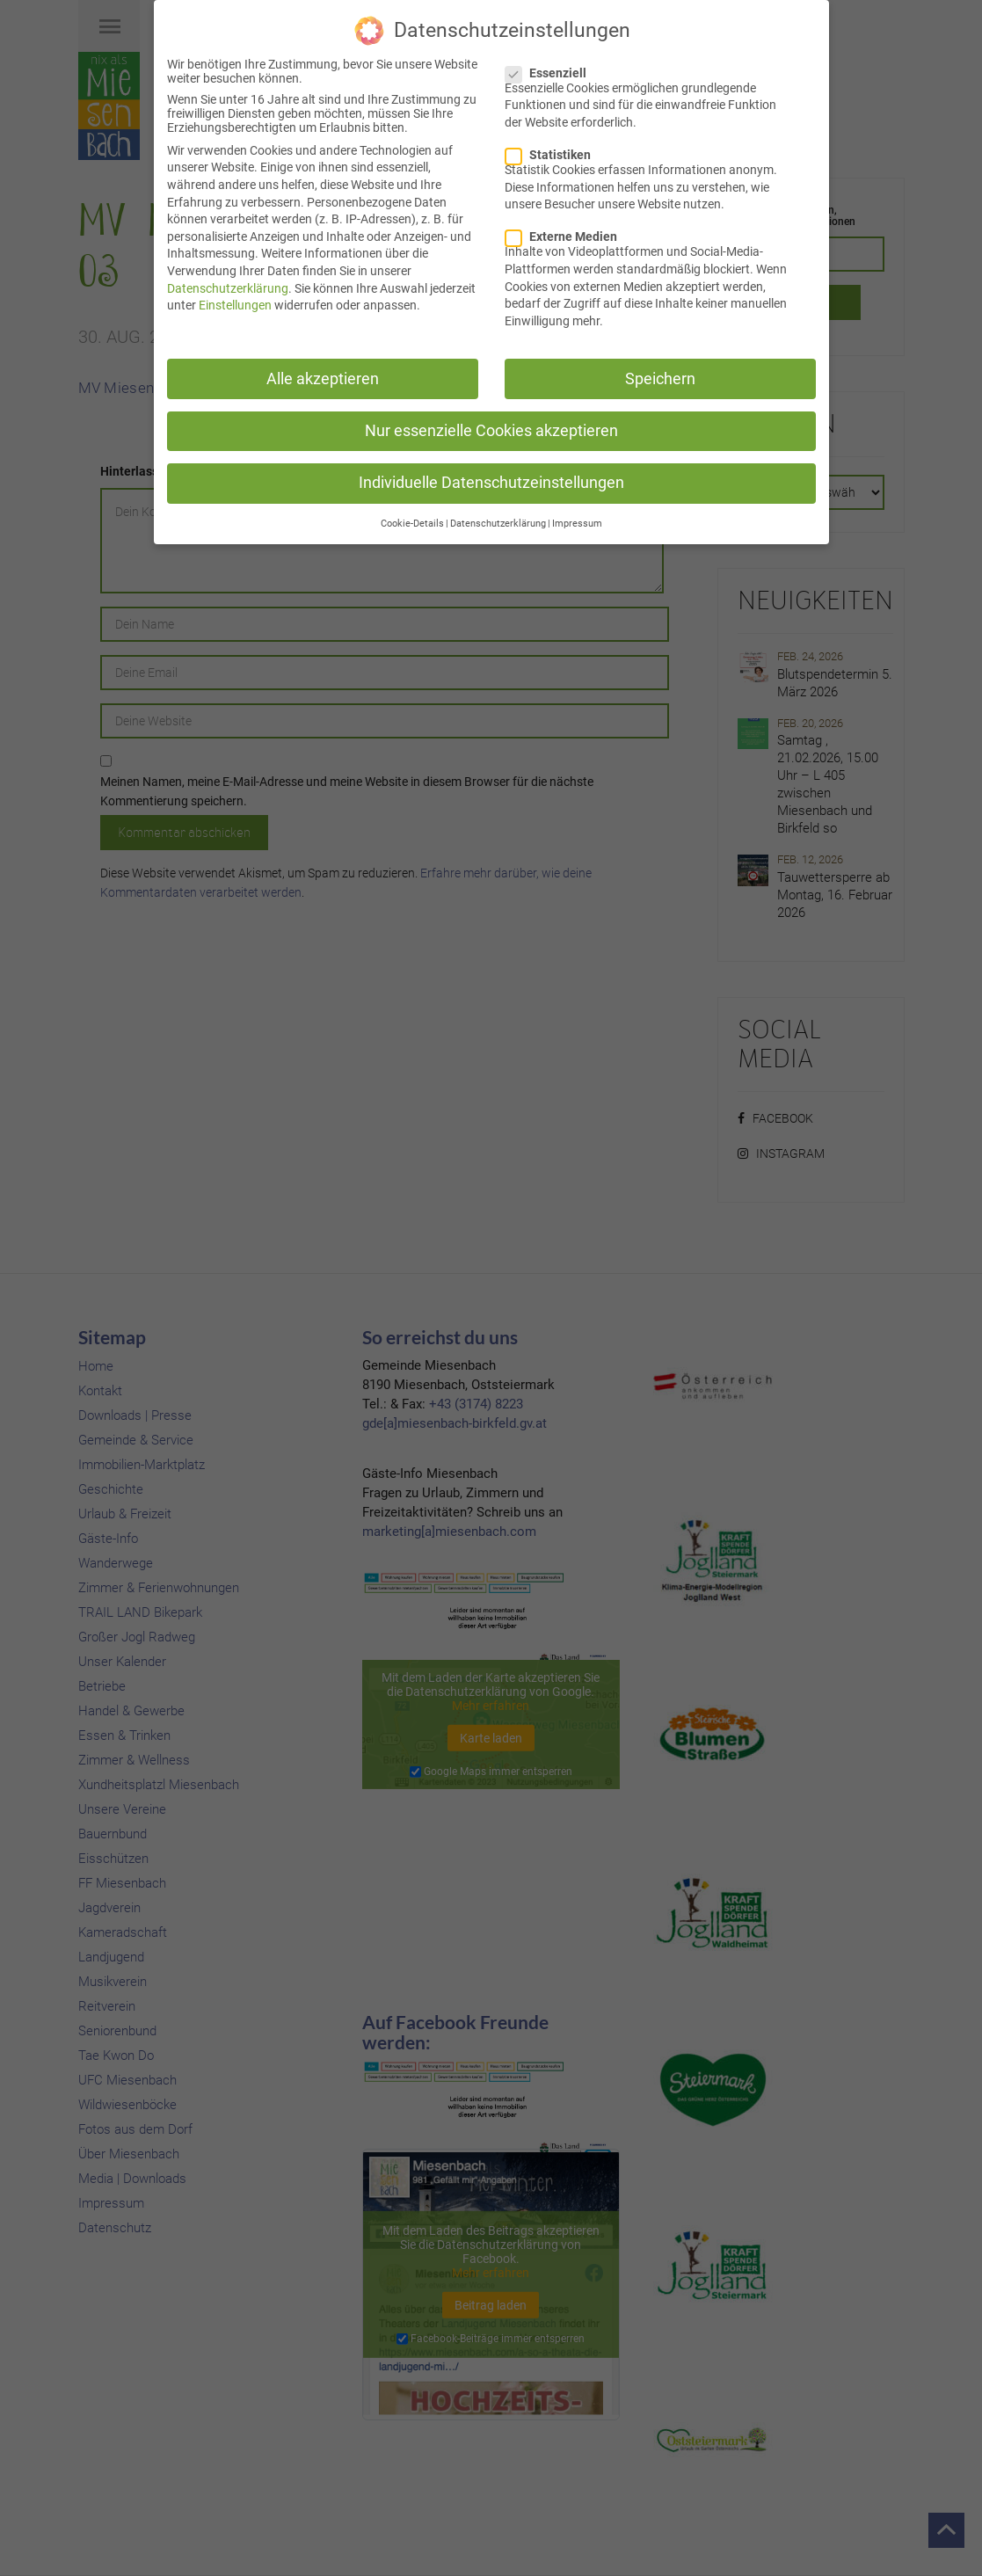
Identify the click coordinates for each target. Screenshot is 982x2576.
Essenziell (551, 72)
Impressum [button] (577, 522)
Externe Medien (567, 236)
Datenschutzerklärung (227, 287)
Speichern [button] (660, 378)
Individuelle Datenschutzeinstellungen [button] (491, 482)
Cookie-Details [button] (412, 522)
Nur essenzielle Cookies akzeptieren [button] (491, 430)
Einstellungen (235, 304)
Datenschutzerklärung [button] (498, 522)
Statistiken (553, 154)
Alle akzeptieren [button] (322, 378)
